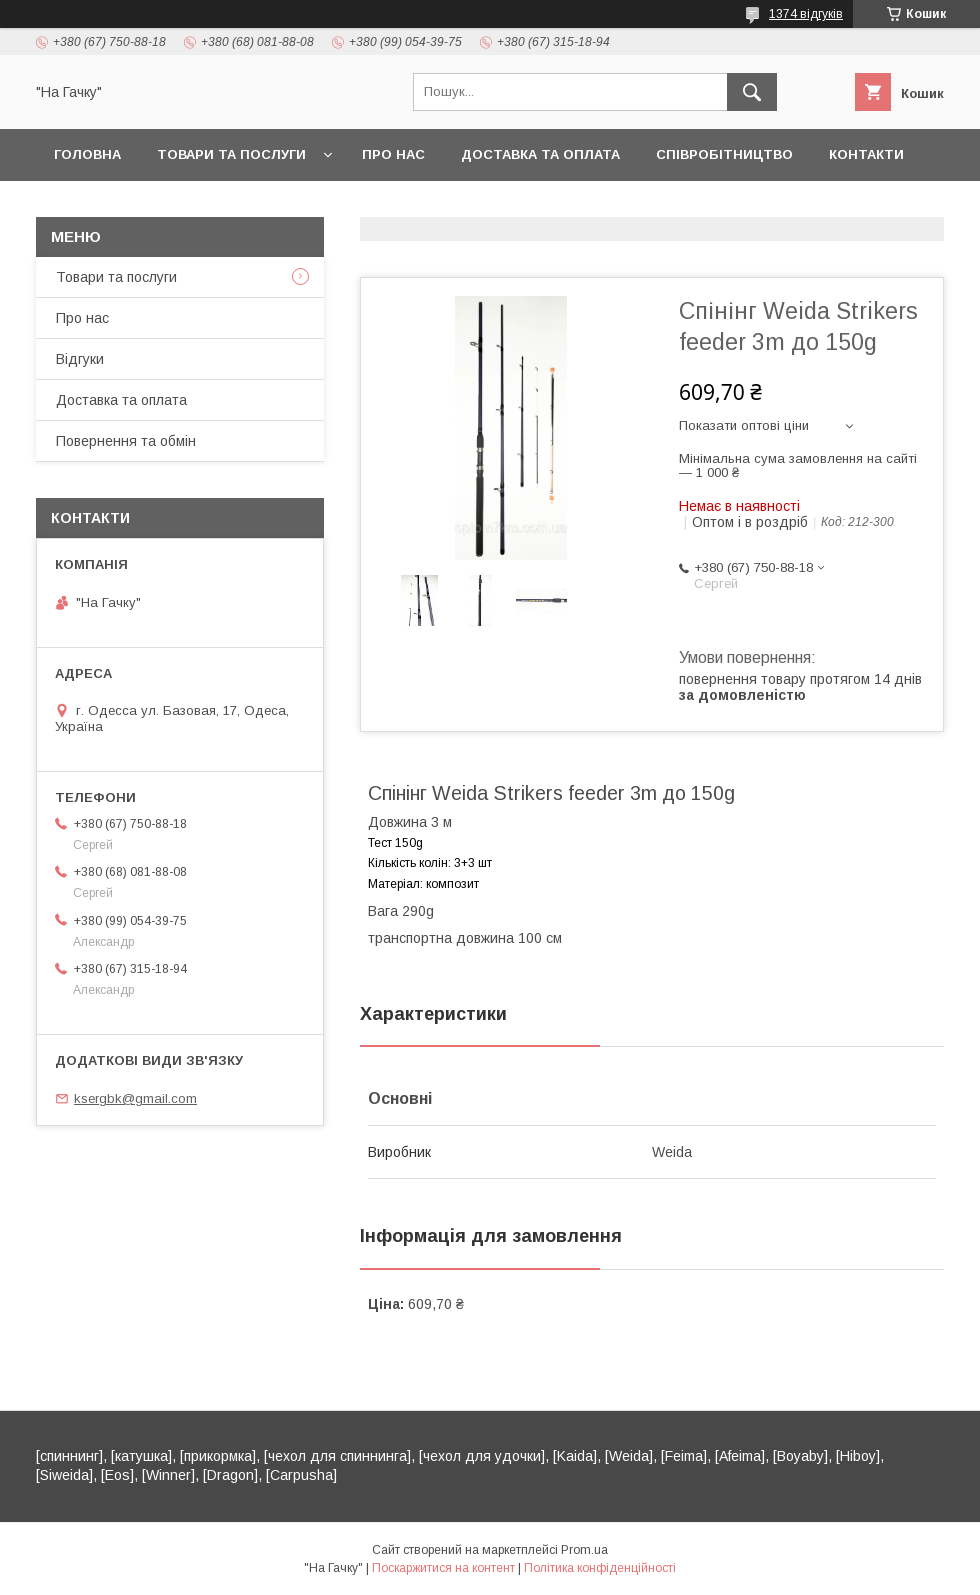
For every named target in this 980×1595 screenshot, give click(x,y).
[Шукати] (752, 92)
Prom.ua (584, 1550)
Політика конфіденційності (600, 1568)
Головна (87, 154)
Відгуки (80, 359)
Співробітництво (724, 154)
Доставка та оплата (540, 154)
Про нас (393, 154)
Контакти (866, 154)
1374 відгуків (806, 14)
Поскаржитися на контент (443, 1568)
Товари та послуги (231, 154)
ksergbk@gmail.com (135, 1098)
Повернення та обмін (126, 441)
